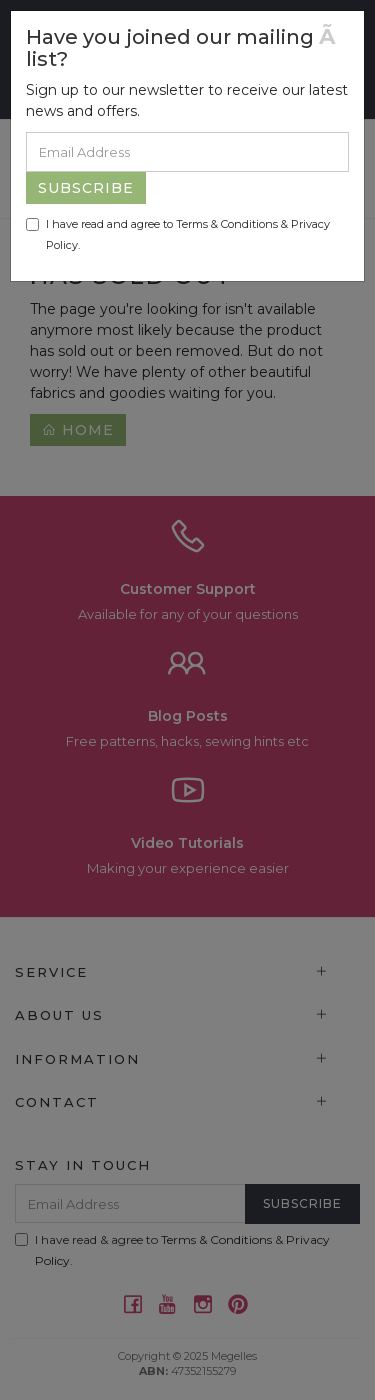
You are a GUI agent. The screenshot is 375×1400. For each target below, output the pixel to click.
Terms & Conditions (227, 224)
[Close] (334, 36)
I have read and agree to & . (178, 234)
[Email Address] (187, 152)
